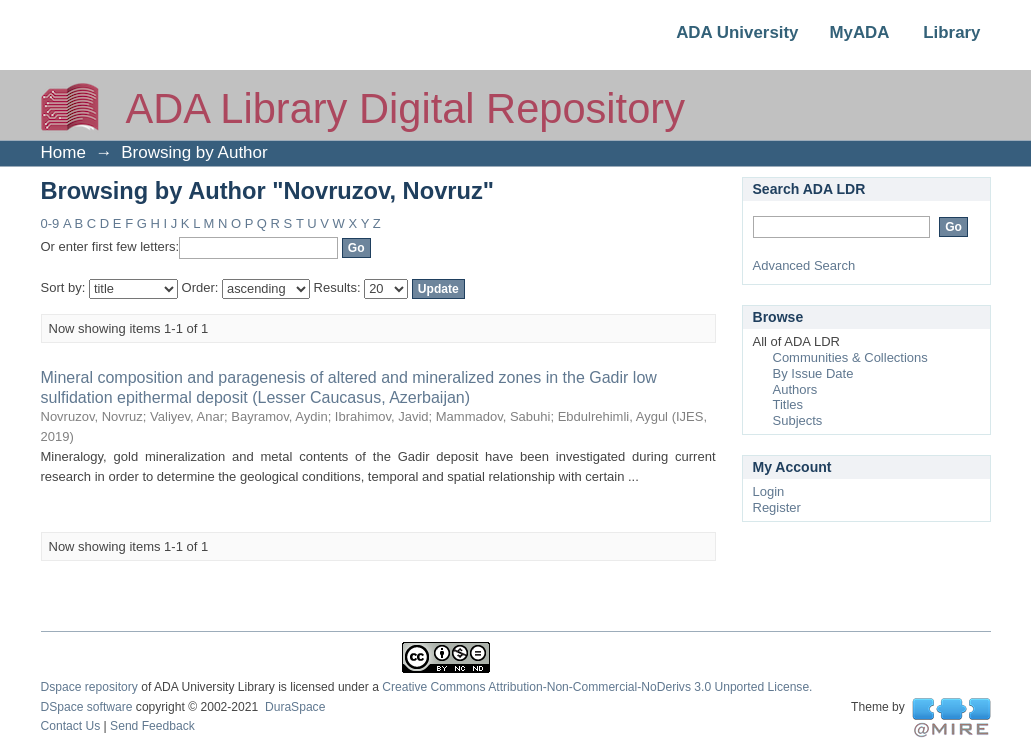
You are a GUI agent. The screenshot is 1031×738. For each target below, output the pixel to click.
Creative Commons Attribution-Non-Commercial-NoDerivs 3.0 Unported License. (597, 687)
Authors (795, 389)
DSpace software (87, 707)
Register (777, 507)
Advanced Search (804, 265)
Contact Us (71, 726)
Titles (788, 404)
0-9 (50, 223)
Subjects (798, 420)
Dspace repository (89, 687)
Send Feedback (152, 726)
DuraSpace (295, 707)
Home (63, 152)
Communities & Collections (850, 357)
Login (769, 491)
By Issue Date (813, 373)
